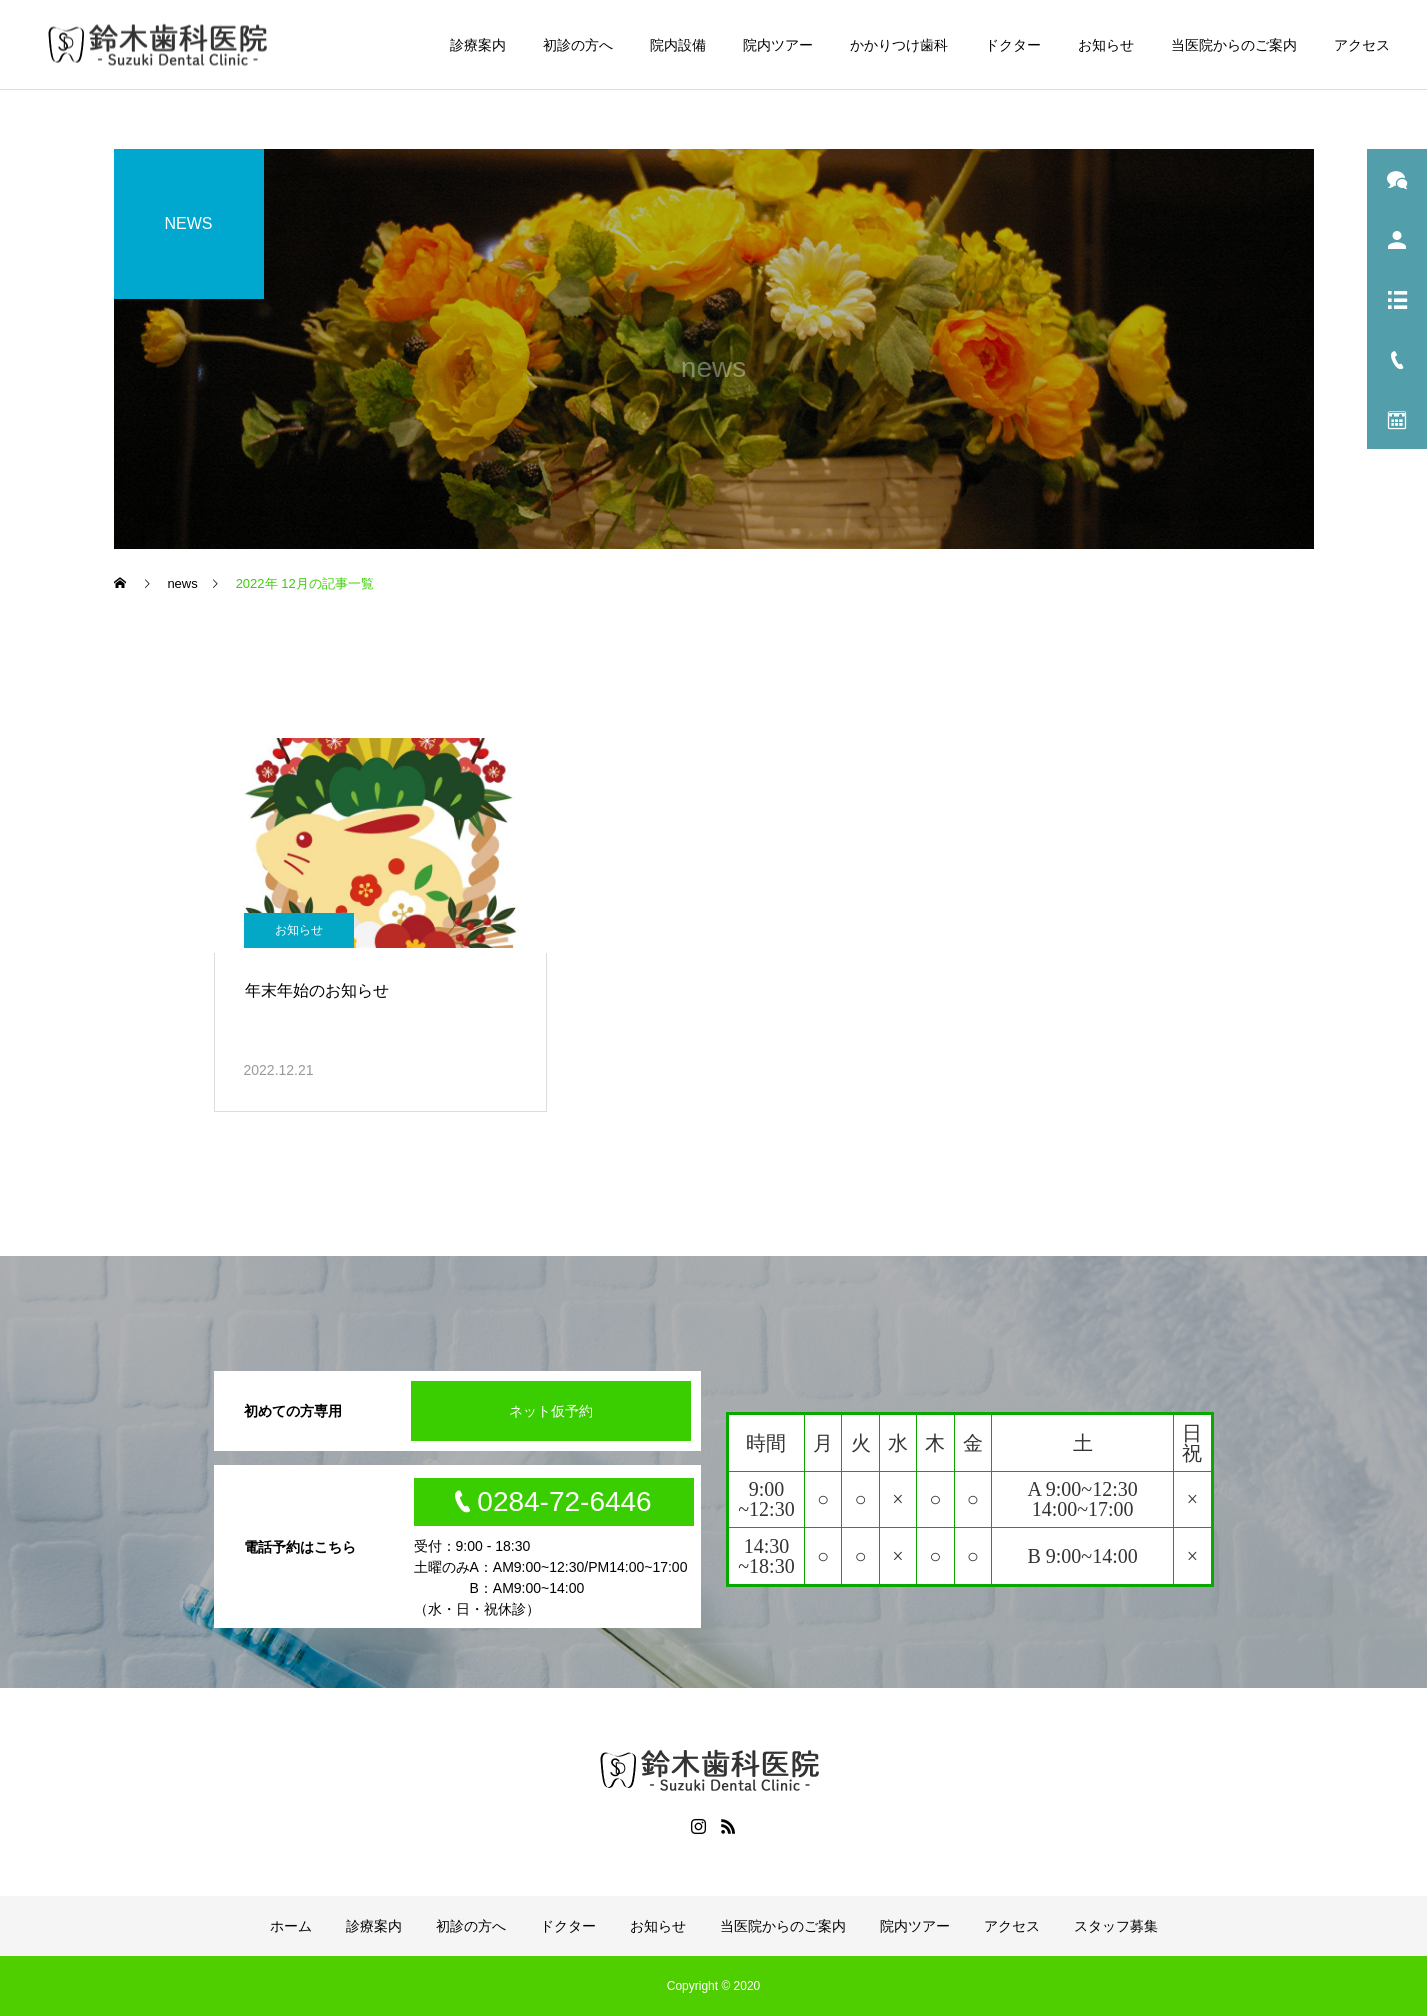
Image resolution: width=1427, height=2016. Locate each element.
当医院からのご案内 (1234, 45)
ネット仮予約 (551, 1411)
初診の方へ (578, 45)
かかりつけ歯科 (899, 45)
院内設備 (678, 45)
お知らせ (1106, 45)
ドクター (1013, 45)
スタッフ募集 (1116, 1926)
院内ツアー (778, 45)
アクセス (1362, 45)
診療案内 (478, 45)
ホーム (291, 1926)
